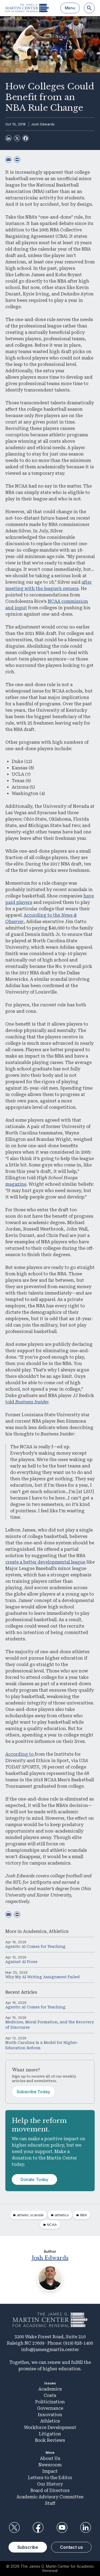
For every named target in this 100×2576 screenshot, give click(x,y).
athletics (62, 2215)
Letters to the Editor (50, 2477)
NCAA (52, 2224)
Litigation (50, 2433)
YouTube (62, 2527)
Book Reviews (50, 2440)
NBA (83, 2215)
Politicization (50, 2401)
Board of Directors (50, 2490)
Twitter (14, 2527)
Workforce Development (50, 2427)
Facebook (38, 2527)
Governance (50, 2408)
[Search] (89, 8)
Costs (50, 2395)
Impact (50, 2471)
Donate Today (34, 2179)
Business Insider (32, 1401)
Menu (70, 8)
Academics (34, 1931)
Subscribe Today (33, 2091)
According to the (42, 915)
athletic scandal (30, 2215)
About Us (50, 2458)
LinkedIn (85, 2527)
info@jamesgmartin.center (50, 2349)
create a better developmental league (45, 1562)
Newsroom (50, 2464)
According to (20, 1754)
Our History (50, 2484)
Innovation (50, 2414)
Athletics (59, 1931)
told (10, 1401)
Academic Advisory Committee (50, 2496)
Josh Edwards (43, 124)
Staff (50, 2503)
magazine (15, 1184)
